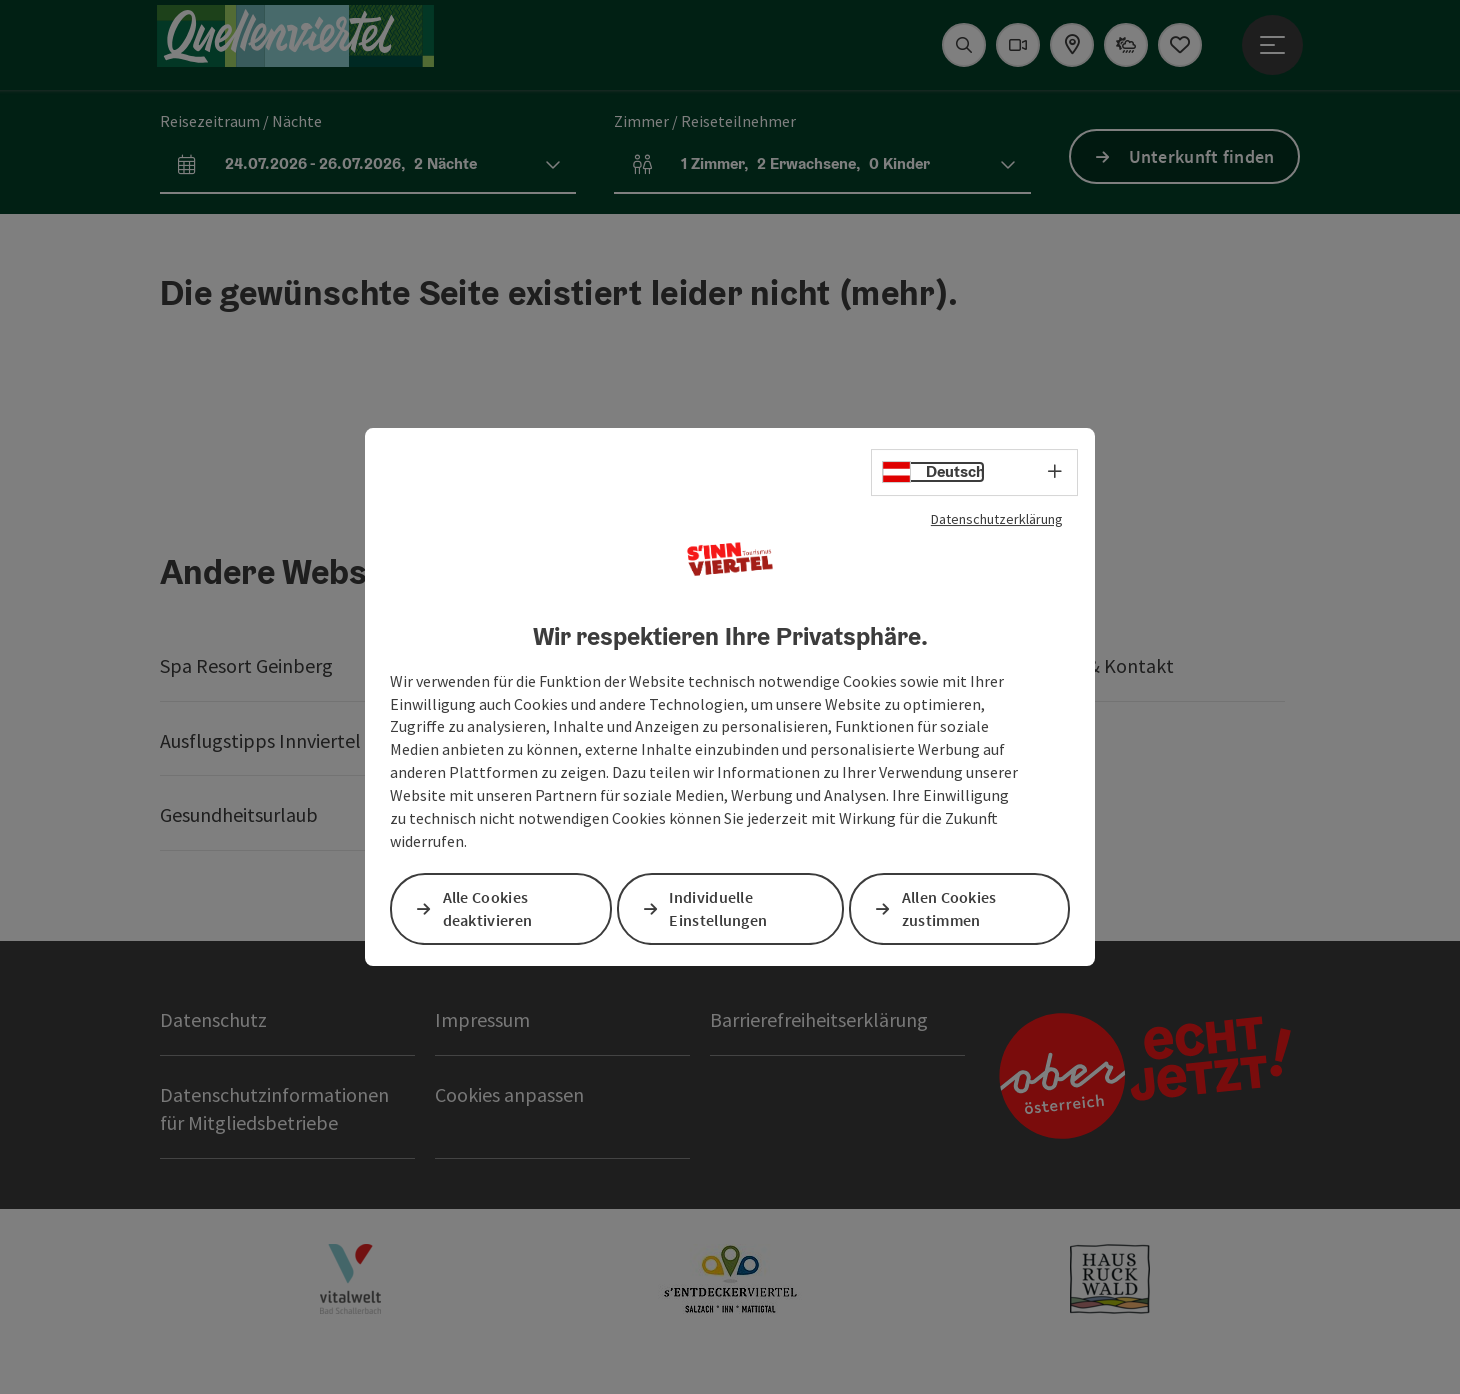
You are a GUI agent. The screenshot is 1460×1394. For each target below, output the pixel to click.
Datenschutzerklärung (997, 519)
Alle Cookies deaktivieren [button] (488, 908)
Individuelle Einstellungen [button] (719, 908)
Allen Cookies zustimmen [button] (950, 908)
